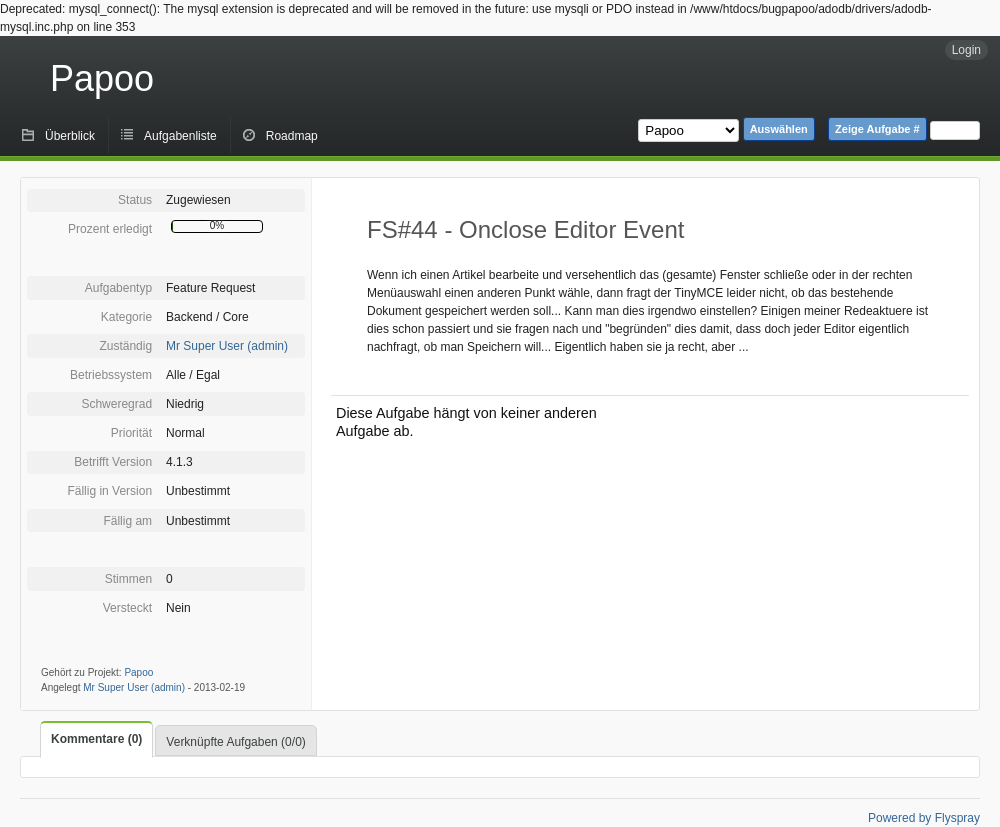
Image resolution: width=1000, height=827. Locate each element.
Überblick (70, 136)
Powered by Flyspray (924, 818)
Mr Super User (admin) (227, 346)
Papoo (102, 78)
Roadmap (292, 136)
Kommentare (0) (96, 739)
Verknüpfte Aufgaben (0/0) (235, 742)
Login (966, 50)
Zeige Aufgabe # (877, 129)
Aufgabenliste (180, 136)
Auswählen (779, 129)
